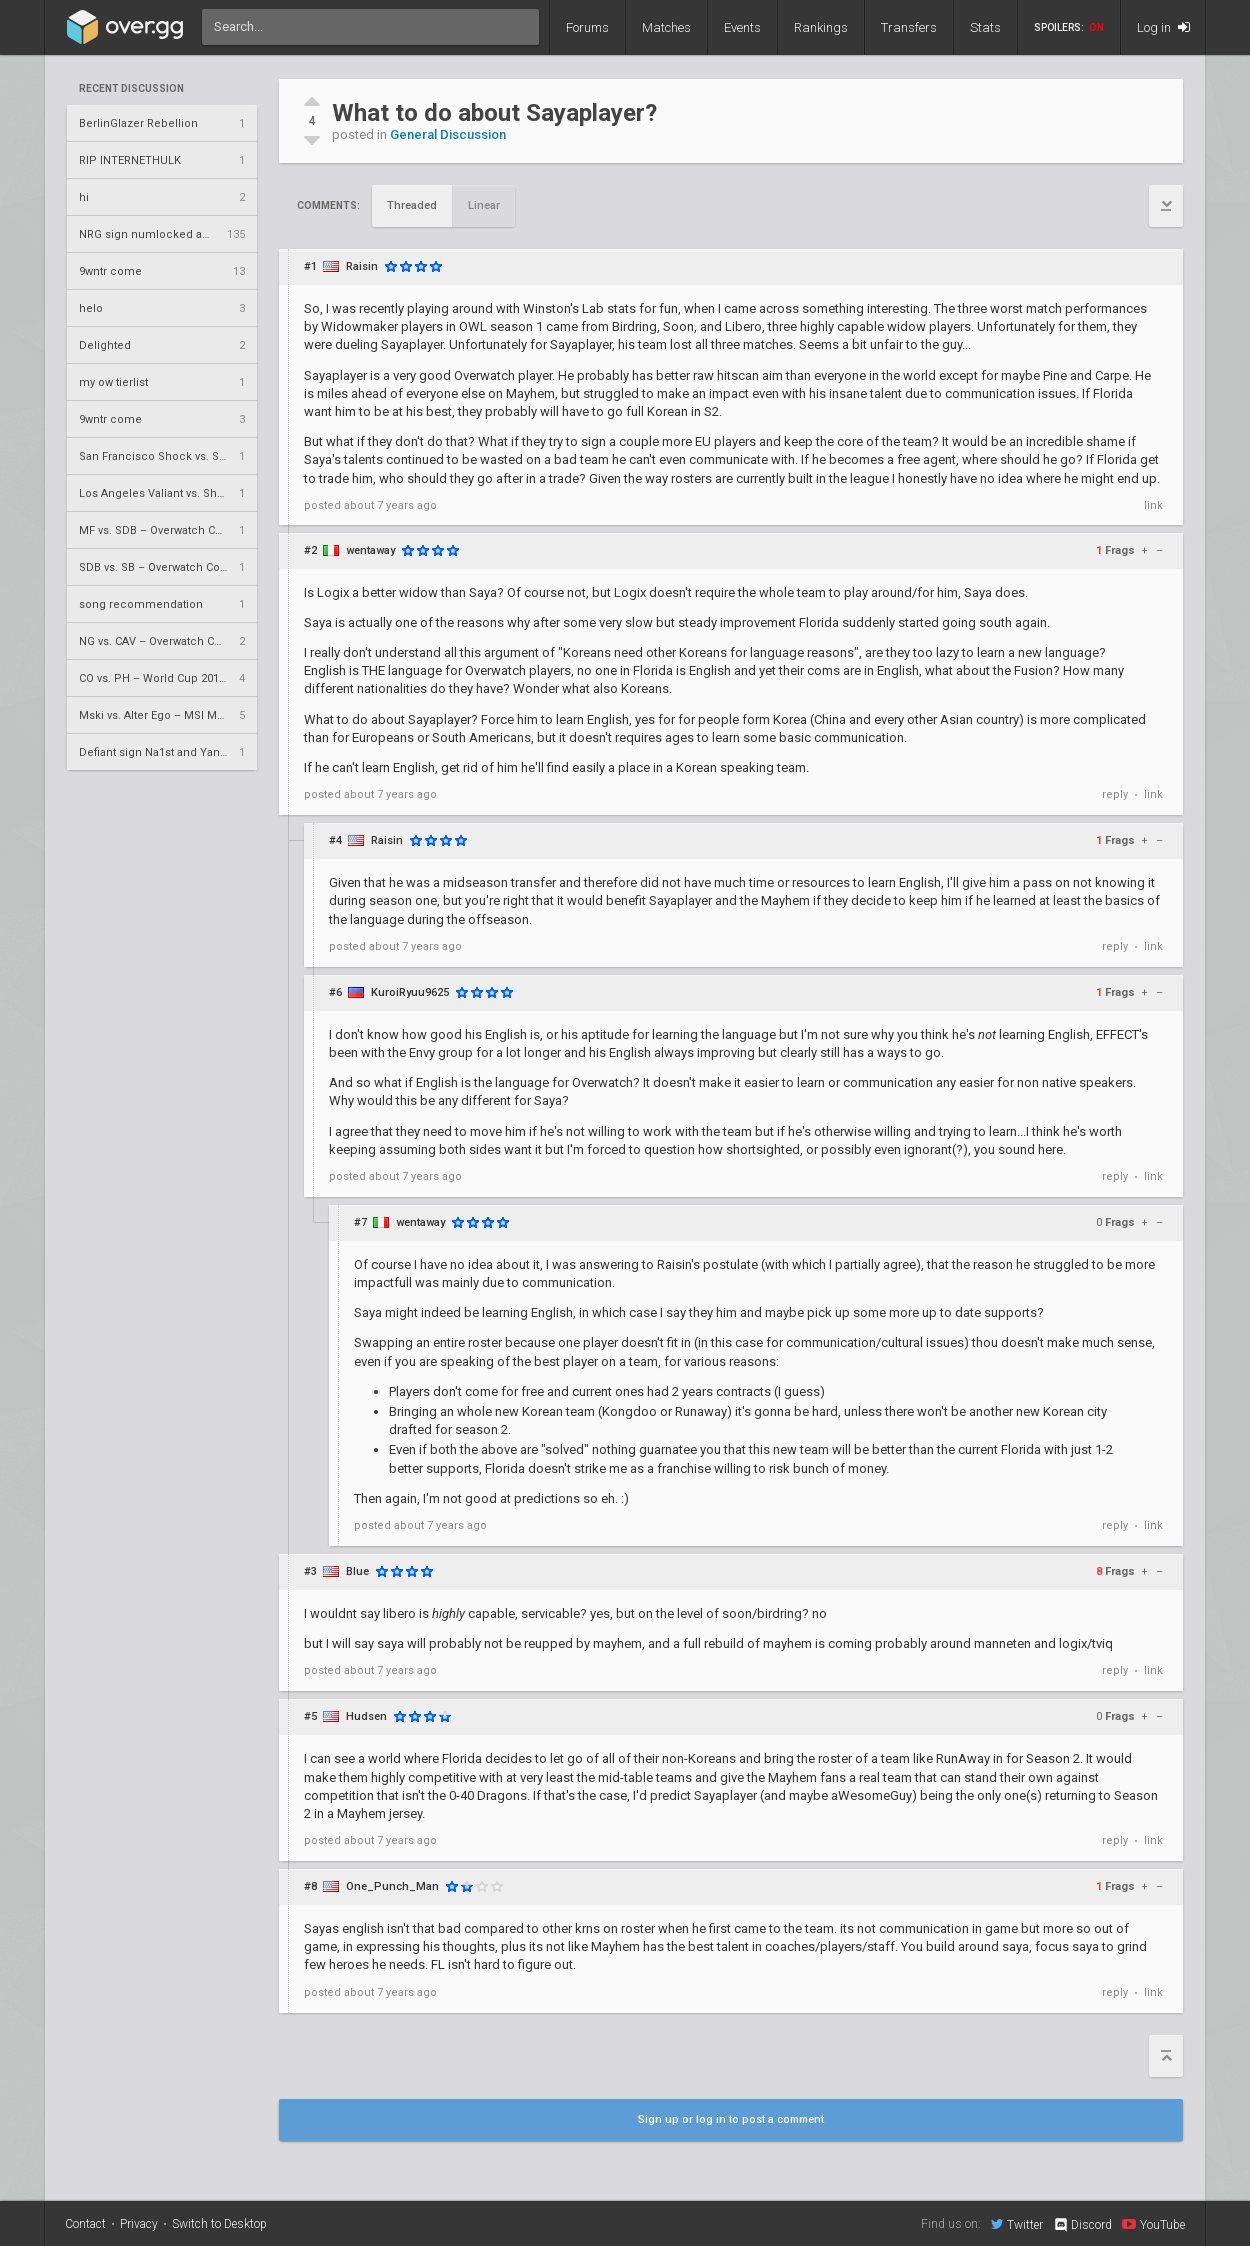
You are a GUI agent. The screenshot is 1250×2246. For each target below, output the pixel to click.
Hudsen (366, 1716)
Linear (484, 205)
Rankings (821, 27)
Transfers (909, 27)
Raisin (362, 266)
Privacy (139, 2224)
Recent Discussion (131, 89)
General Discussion (448, 134)
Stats (985, 27)
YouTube (1153, 2224)
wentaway (370, 550)
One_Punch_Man (392, 1886)
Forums (587, 27)
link (1153, 505)
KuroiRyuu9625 (410, 992)
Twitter (1017, 2224)
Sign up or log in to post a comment (731, 2119)
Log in (1163, 27)
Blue (357, 1571)
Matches (666, 27)
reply (1115, 794)
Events (742, 27)
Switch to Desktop (219, 2224)
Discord (1082, 2225)
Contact (85, 2224)
